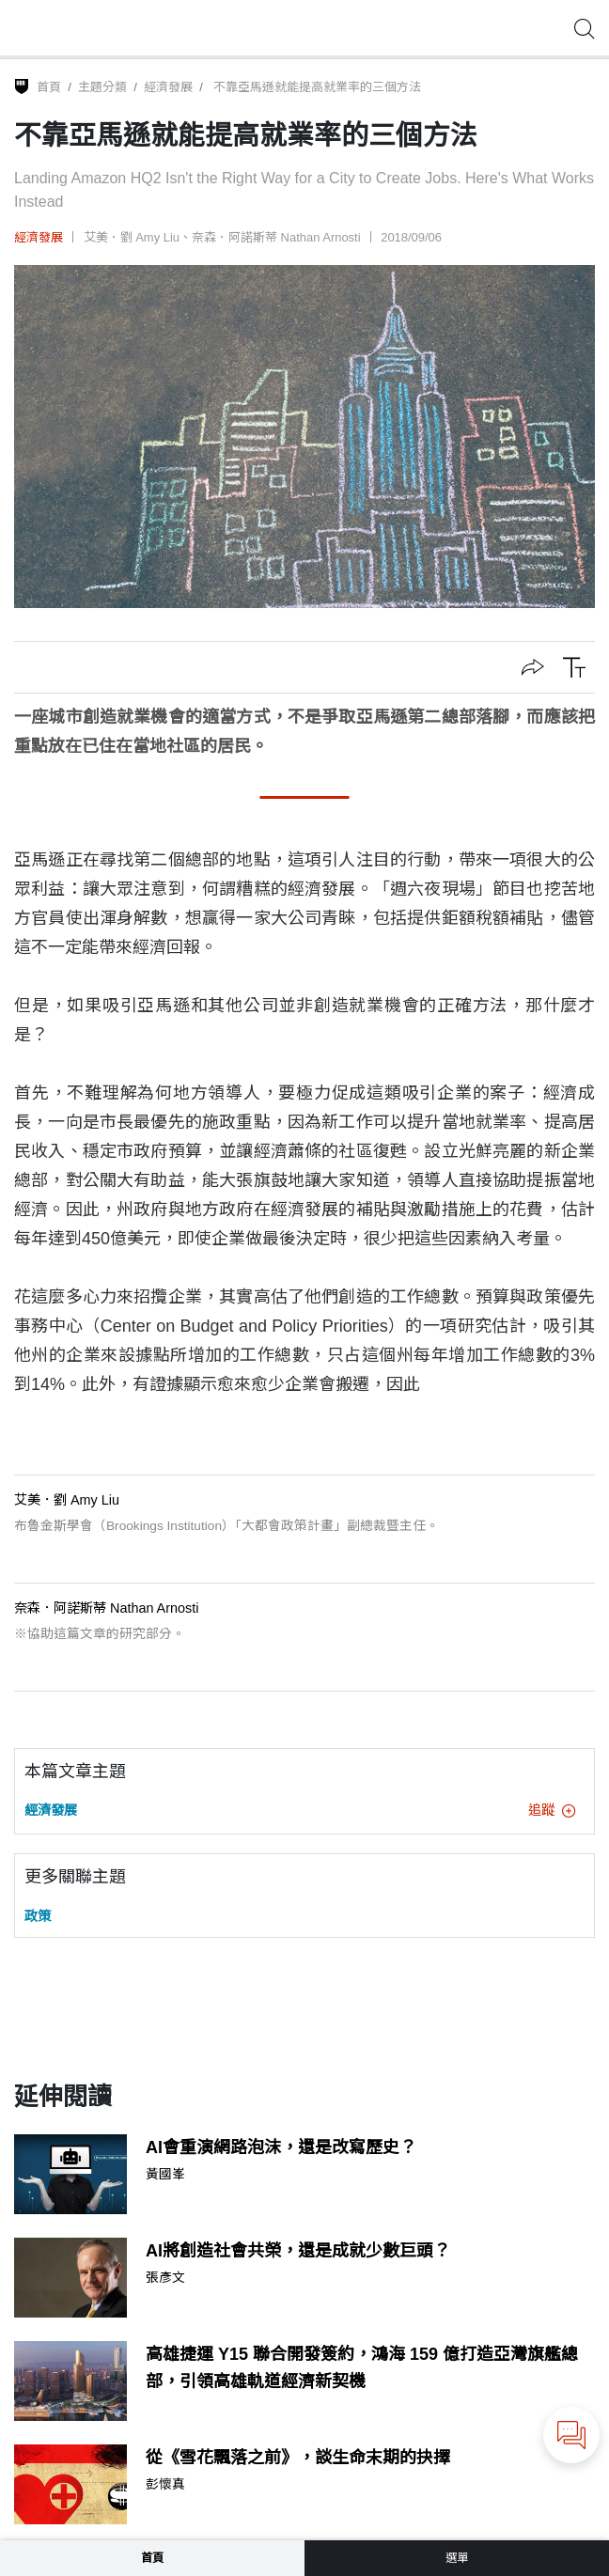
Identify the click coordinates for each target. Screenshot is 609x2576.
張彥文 (165, 2278)
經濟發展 (168, 87)
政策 (37, 1916)
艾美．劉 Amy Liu (132, 237)
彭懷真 (165, 2484)
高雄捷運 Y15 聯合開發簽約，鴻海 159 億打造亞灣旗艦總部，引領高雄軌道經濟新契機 (362, 2368)
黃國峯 (165, 2174)
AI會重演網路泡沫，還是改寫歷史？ (281, 2147)
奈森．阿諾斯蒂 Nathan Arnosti (276, 237)
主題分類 (102, 87)
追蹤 (551, 1810)
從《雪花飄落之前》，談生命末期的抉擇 (298, 2457)
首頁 (49, 87)
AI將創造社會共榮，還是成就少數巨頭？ (298, 2250)
